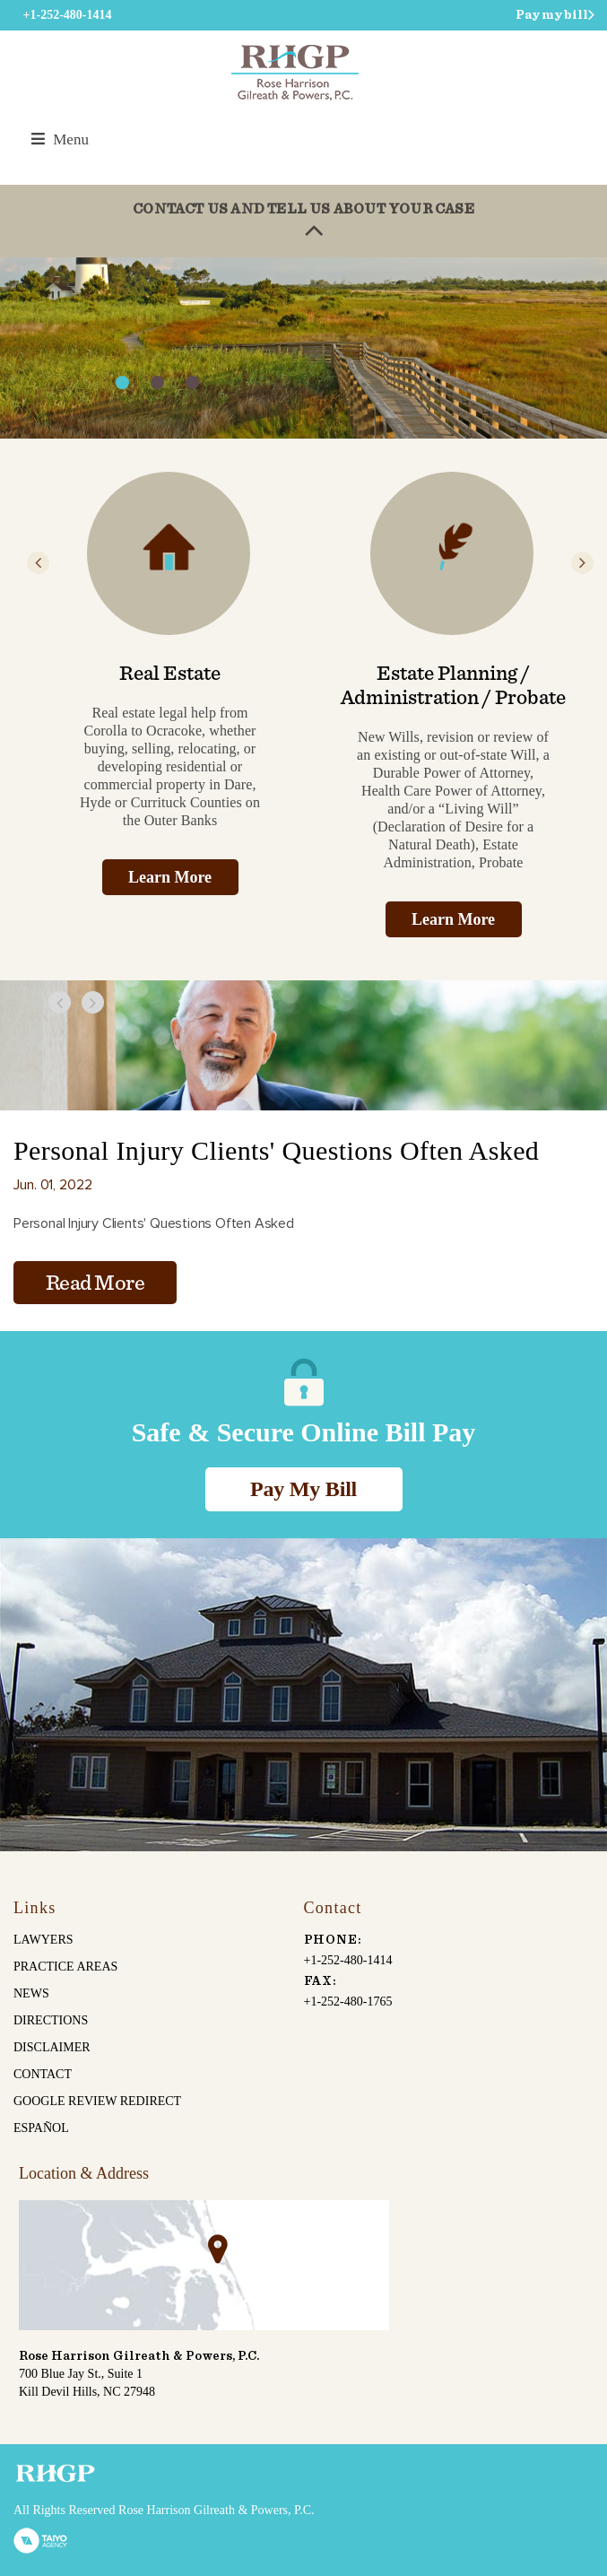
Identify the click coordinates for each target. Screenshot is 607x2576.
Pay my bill (552, 15)
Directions (50, 2020)
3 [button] (192, 382)
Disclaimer (52, 2047)
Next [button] (582, 563)
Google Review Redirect (97, 2101)
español (41, 2128)
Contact (42, 2074)
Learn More (170, 877)
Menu (60, 139)
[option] (303, 348)
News (31, 1993)
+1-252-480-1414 (348, 1960)
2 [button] (157, 382)
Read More (95, 1283)
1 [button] (122, 382)
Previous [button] (38, 563)
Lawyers (43, 1939)
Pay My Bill (303, 1489)
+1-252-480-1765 (348, 2001)
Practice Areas (65, 1966)
